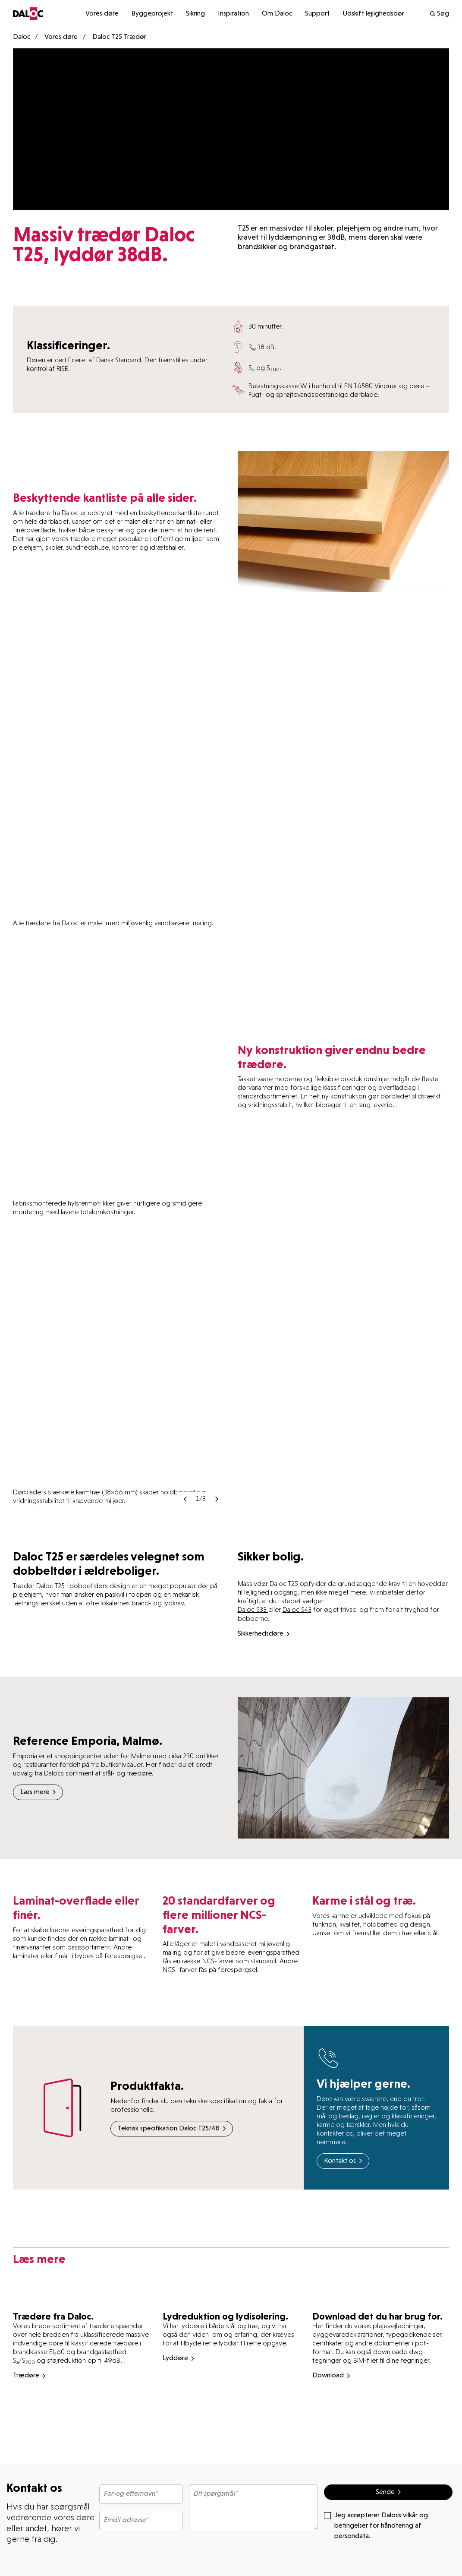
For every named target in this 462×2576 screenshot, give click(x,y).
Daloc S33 (253, 1609)
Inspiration (233, 13)
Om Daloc (277, 13)
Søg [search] (439, 14)
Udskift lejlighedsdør (373, 13)
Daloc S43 (297, 1609)
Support (317, 13)
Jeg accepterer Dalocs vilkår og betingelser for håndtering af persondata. (376, 2525)
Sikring (195, 13)
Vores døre (102, 13)
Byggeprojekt (152, 13)
